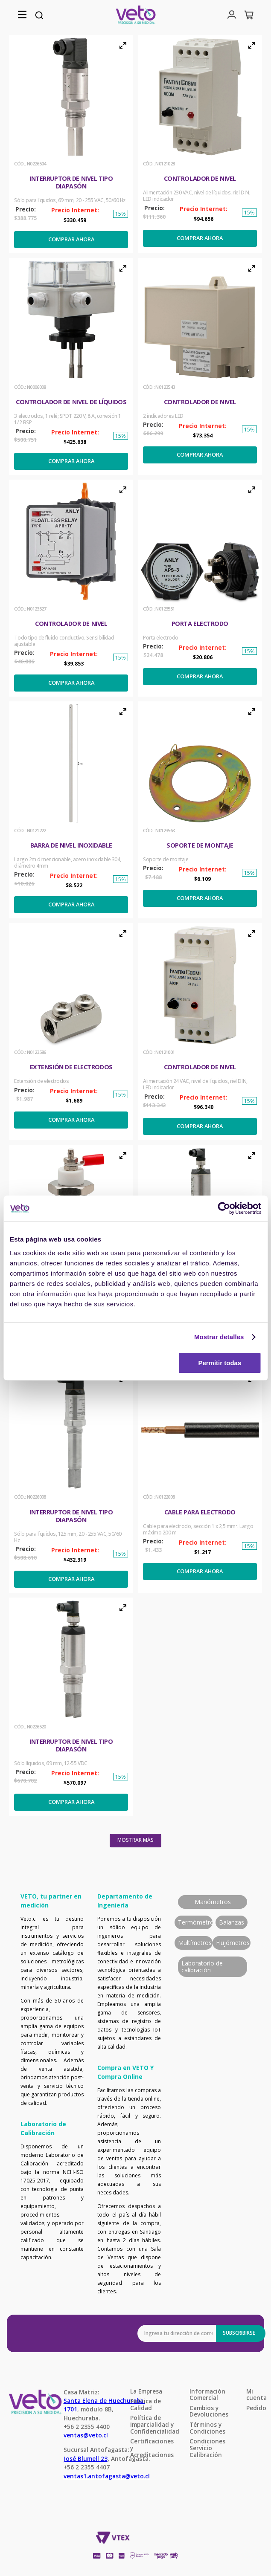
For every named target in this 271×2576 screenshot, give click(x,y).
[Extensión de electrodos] (71, 1031)
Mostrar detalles (219, 1336)
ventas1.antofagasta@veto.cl (107, 2476)
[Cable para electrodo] (200, 1480)
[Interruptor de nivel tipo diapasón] (71, 144)
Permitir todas (219, 1362)
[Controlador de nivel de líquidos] (71, 366)
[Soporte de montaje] (200, 809)
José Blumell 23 (86, 2458)
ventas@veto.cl (86, 2435)
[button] (22, 15)
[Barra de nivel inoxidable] (71, 809)
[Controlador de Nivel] (200, 144)
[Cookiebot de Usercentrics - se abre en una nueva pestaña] (223, 1208)
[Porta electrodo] (200, 588)
